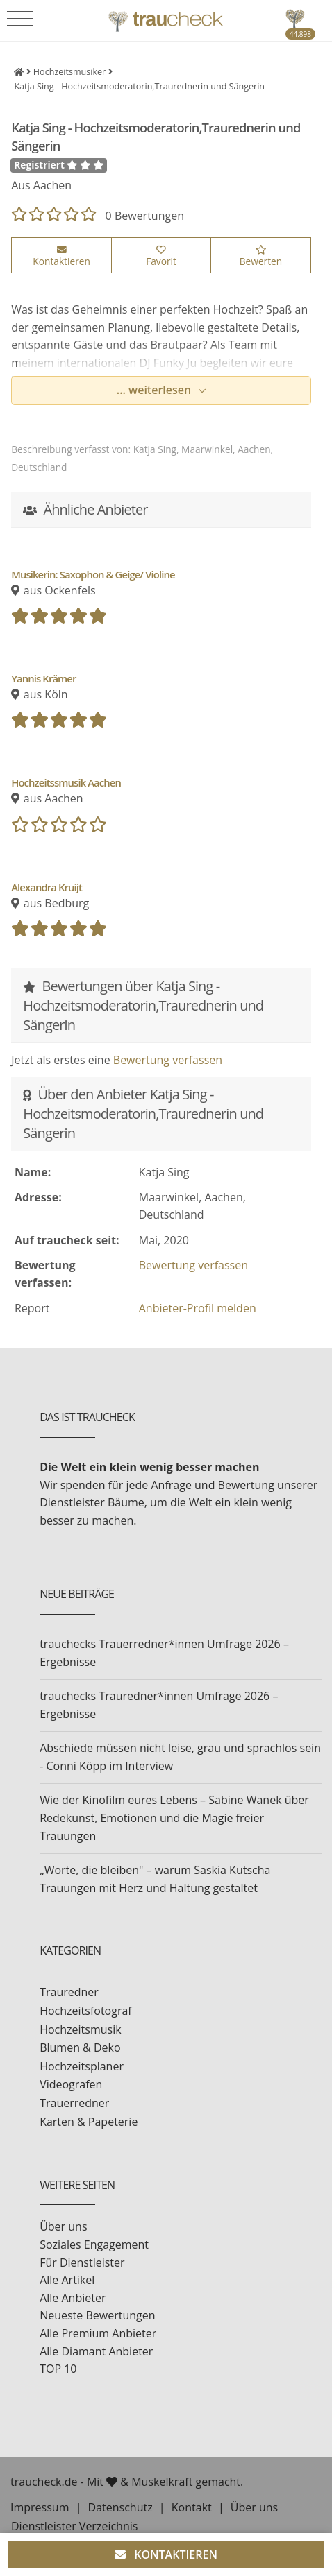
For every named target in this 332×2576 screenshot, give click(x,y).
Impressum (39, 2507)
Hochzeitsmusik (80, 2029)
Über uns (63, 2226)
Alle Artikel (67, 2279)
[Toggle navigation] (20, 18)
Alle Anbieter (73, 2297)
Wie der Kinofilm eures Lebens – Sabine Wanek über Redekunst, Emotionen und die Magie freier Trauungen (174, 1817)
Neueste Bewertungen (97, 2315)
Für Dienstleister (82, 2262)
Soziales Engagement (94, 2244)
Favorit (161, 257)
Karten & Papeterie (89, 2121)
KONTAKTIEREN (166, 2554)
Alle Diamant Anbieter (96, 2351)
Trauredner (69, 1992)
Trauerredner (74, 2103)
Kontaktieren (61, 257)
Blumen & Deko (80, 2047)
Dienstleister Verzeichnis (74, 2526)
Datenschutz (120, 2507)
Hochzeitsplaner (82, 2066)
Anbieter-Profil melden (197, 1308)
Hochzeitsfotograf (86, 2010)
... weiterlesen (155, 389)
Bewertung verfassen (167, 1059)
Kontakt (192, 2507)
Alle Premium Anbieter (98, 2333)
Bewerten (261, 257)
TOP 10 (58, 2368)
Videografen (71, 2084)
